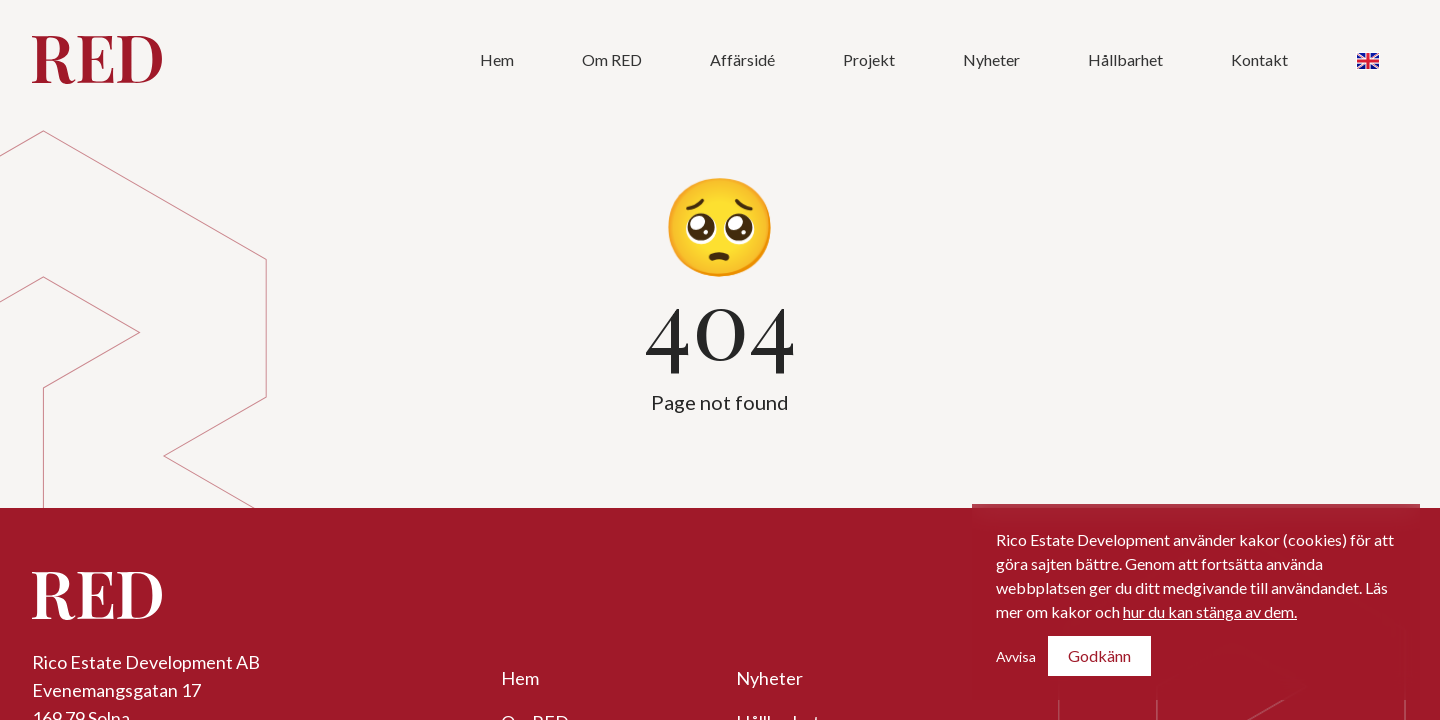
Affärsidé (742, 59)
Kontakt (1259, 59)
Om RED (612, 59)
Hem (497, 59)
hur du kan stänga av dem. (1210, 611)
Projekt (869, 59)
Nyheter (991, 59)
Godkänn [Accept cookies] (1099, 655)
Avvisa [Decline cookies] (1016, 656)
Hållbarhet (1125, 59)
